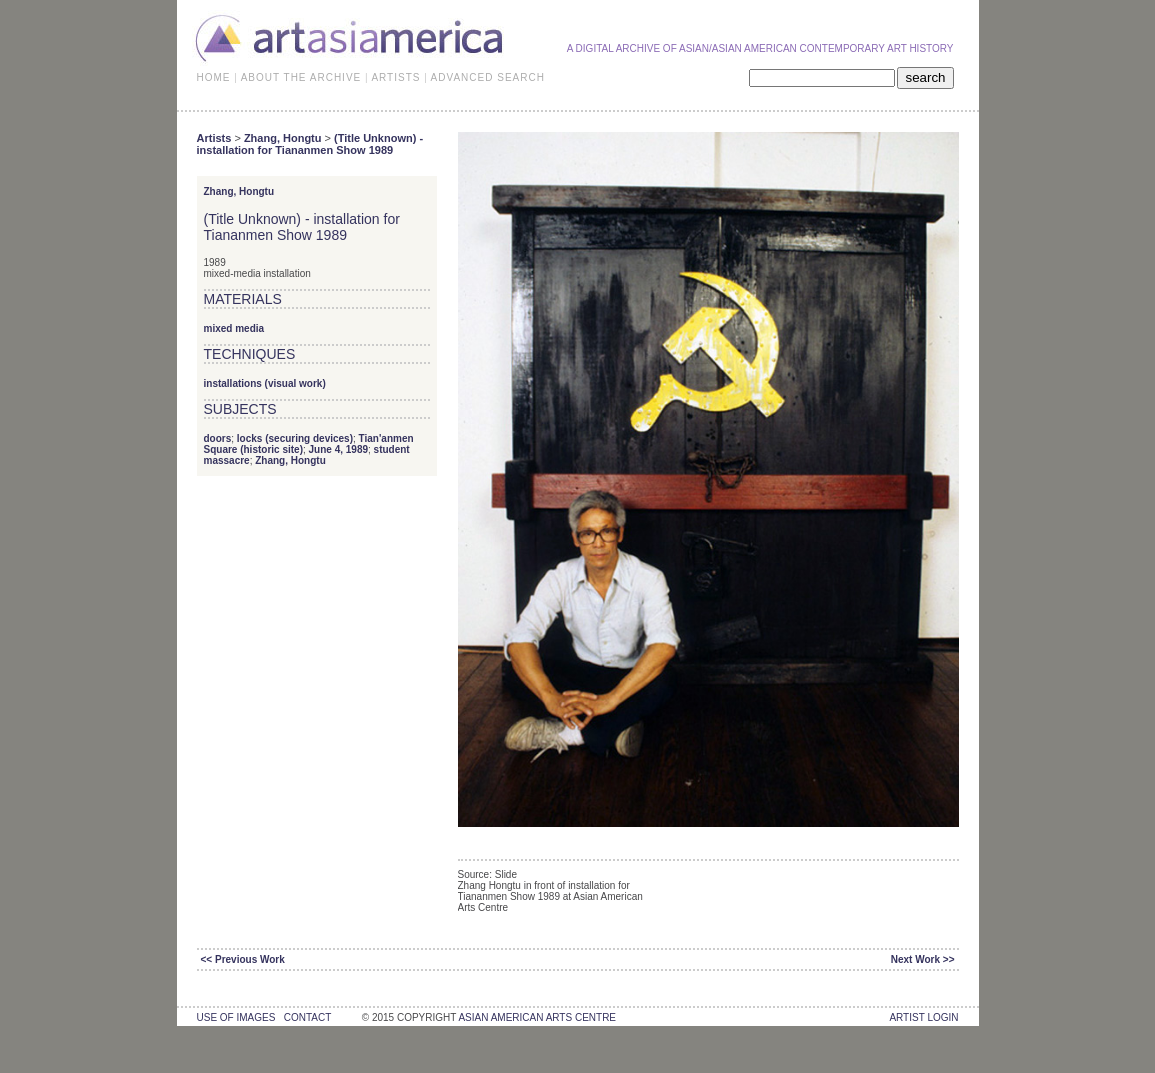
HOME (214, 77)
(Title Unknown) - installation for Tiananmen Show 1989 (310, 144)
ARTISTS (395, 77)
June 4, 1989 (338, 449)
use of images (236, 1017)
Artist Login (923, 1017)
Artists (214, 138)
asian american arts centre (537, 1017)
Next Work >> (923, 959)
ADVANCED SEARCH (488, 77)
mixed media (234, 328)
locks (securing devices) (295, 438)
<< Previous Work (243, 959)
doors (218, 438)
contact (307, 1017)
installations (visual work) (265, 383)
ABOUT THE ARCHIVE (301, 77)
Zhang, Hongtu (283, 138)
